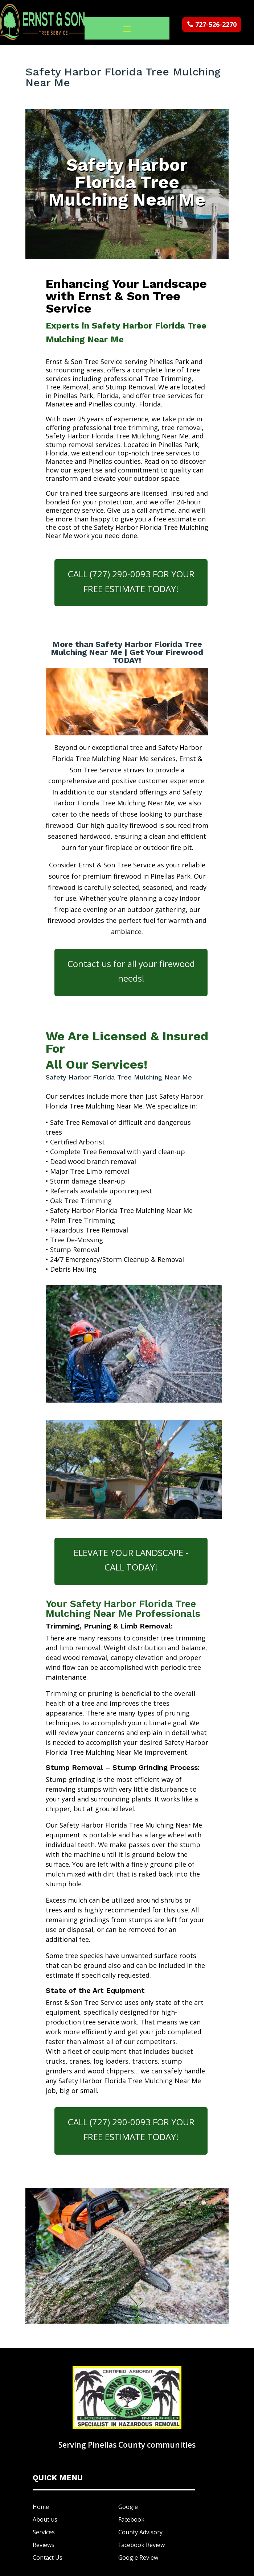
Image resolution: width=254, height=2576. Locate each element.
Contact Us (47, 2557)
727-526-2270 (216, 24)
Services (44, 2532)
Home (41, 2507)
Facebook (131, 2519)
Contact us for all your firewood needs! (131, 971)
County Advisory (140, 2532)
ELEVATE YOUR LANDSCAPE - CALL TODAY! (131, 1560)
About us (45, 2519)
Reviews (43, 2545)
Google (128, 2507)
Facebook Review (141, 2545)
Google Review (138, 2557)
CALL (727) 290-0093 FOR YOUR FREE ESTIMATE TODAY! (131, 581)
